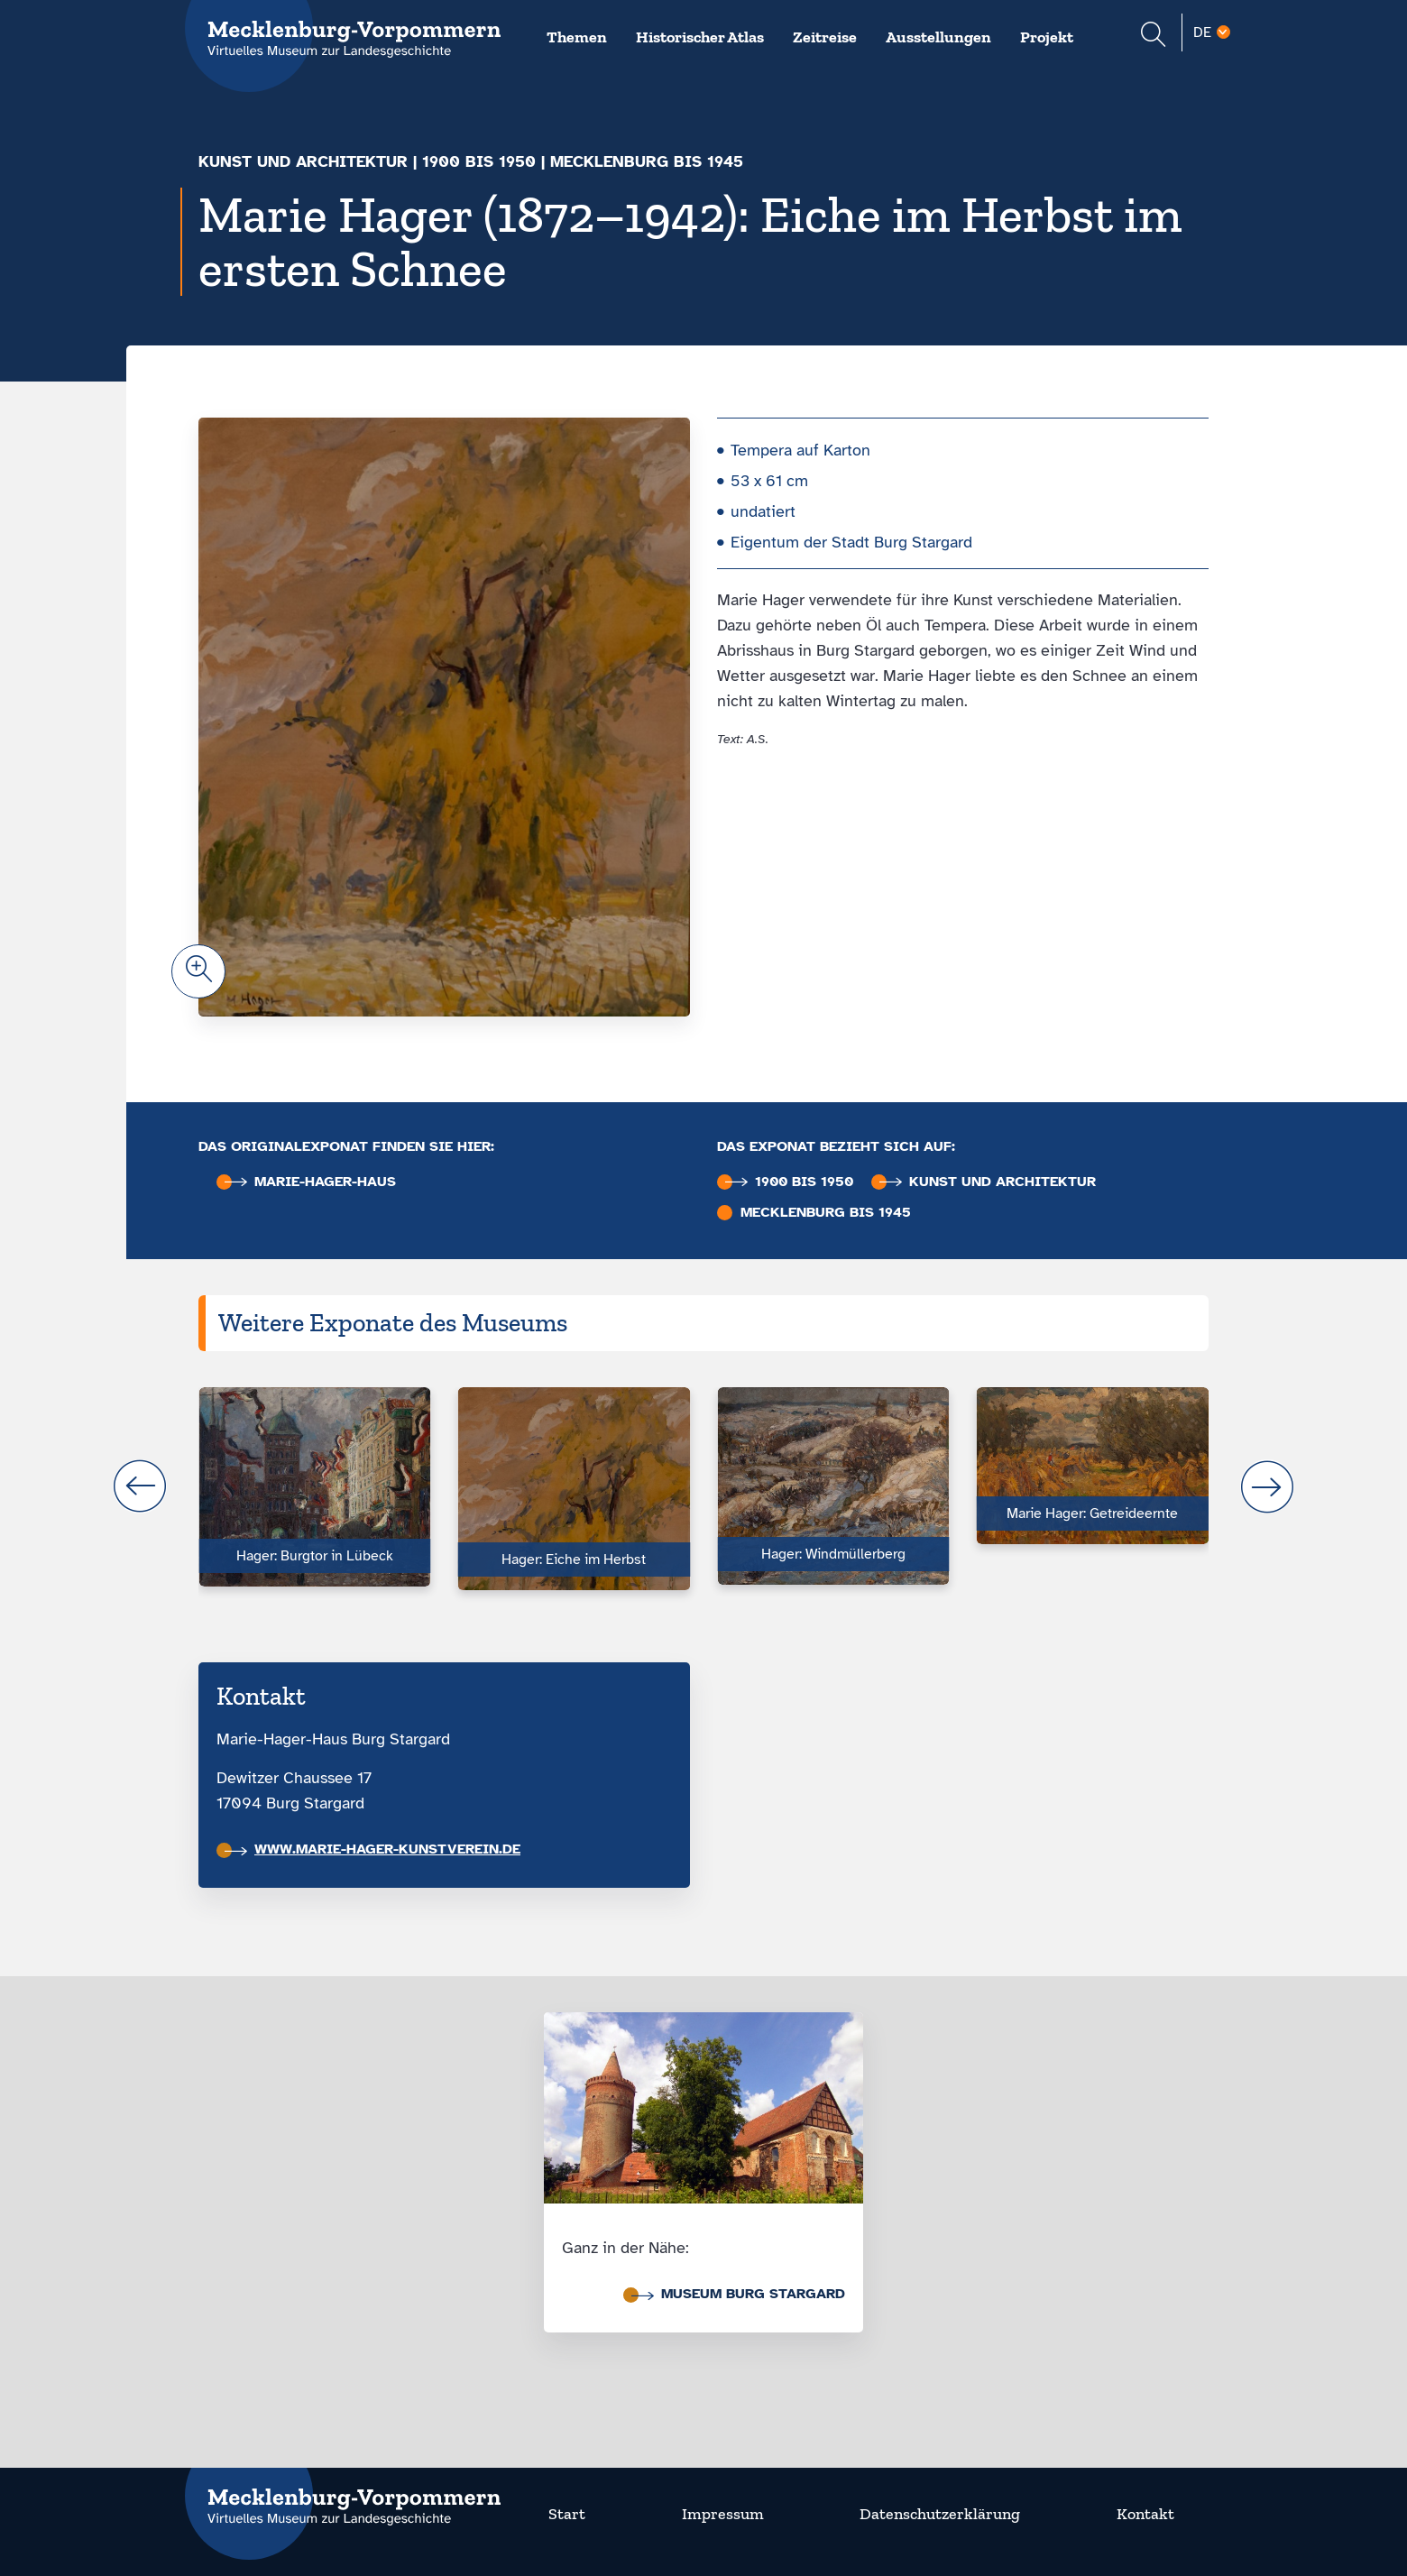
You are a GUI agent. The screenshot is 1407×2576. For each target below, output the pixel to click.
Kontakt (1145, 2514)
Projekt (1046, 37)
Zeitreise (825, 37)
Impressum (723, 2514)
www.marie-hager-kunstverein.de (372, 1849)
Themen (577, 37)
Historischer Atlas (700, 37)
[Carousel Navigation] (703, 1486)
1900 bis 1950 (479, 161)
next (1267, 1486)
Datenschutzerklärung (940, 2514)
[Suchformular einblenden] (1153, 37)
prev (140, 1486)
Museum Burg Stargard (738, 2294)
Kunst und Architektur (303, 161)
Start (566, 2514)
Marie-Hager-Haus (310, 1182)
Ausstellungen (938, 37)
